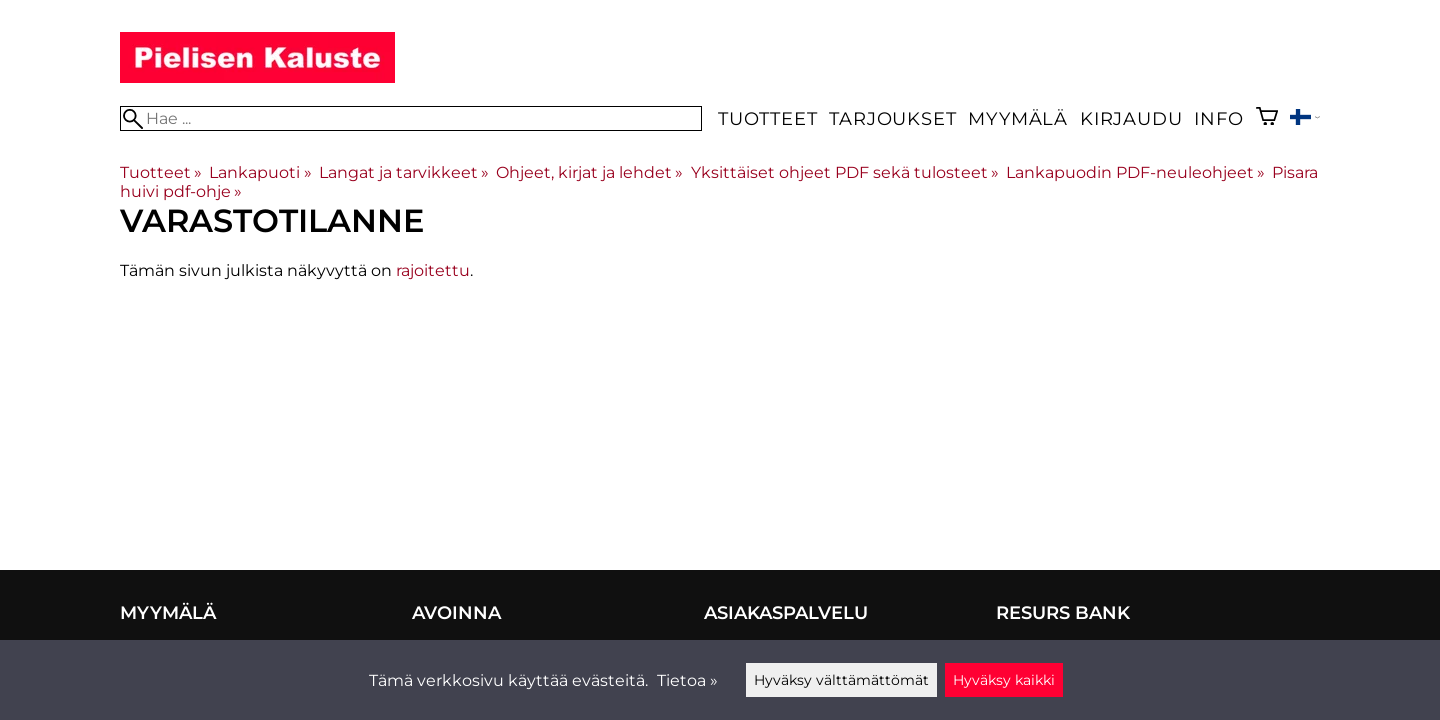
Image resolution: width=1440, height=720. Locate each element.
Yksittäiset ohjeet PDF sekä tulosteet (845, 172)
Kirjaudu (1131, 118)
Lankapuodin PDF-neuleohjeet (1135, 172)
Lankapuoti (260, 172)
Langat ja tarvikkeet (404, 172)
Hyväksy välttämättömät (841, 680)
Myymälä (1018, 118)
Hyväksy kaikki (1004, 680)
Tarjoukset (892, 118)
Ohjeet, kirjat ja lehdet (589, 172)
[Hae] (411, 118)
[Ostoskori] (1267, 118)
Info (1218, 118)
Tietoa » (687, 680)
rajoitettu (433, 270)
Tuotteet (767, 118)
